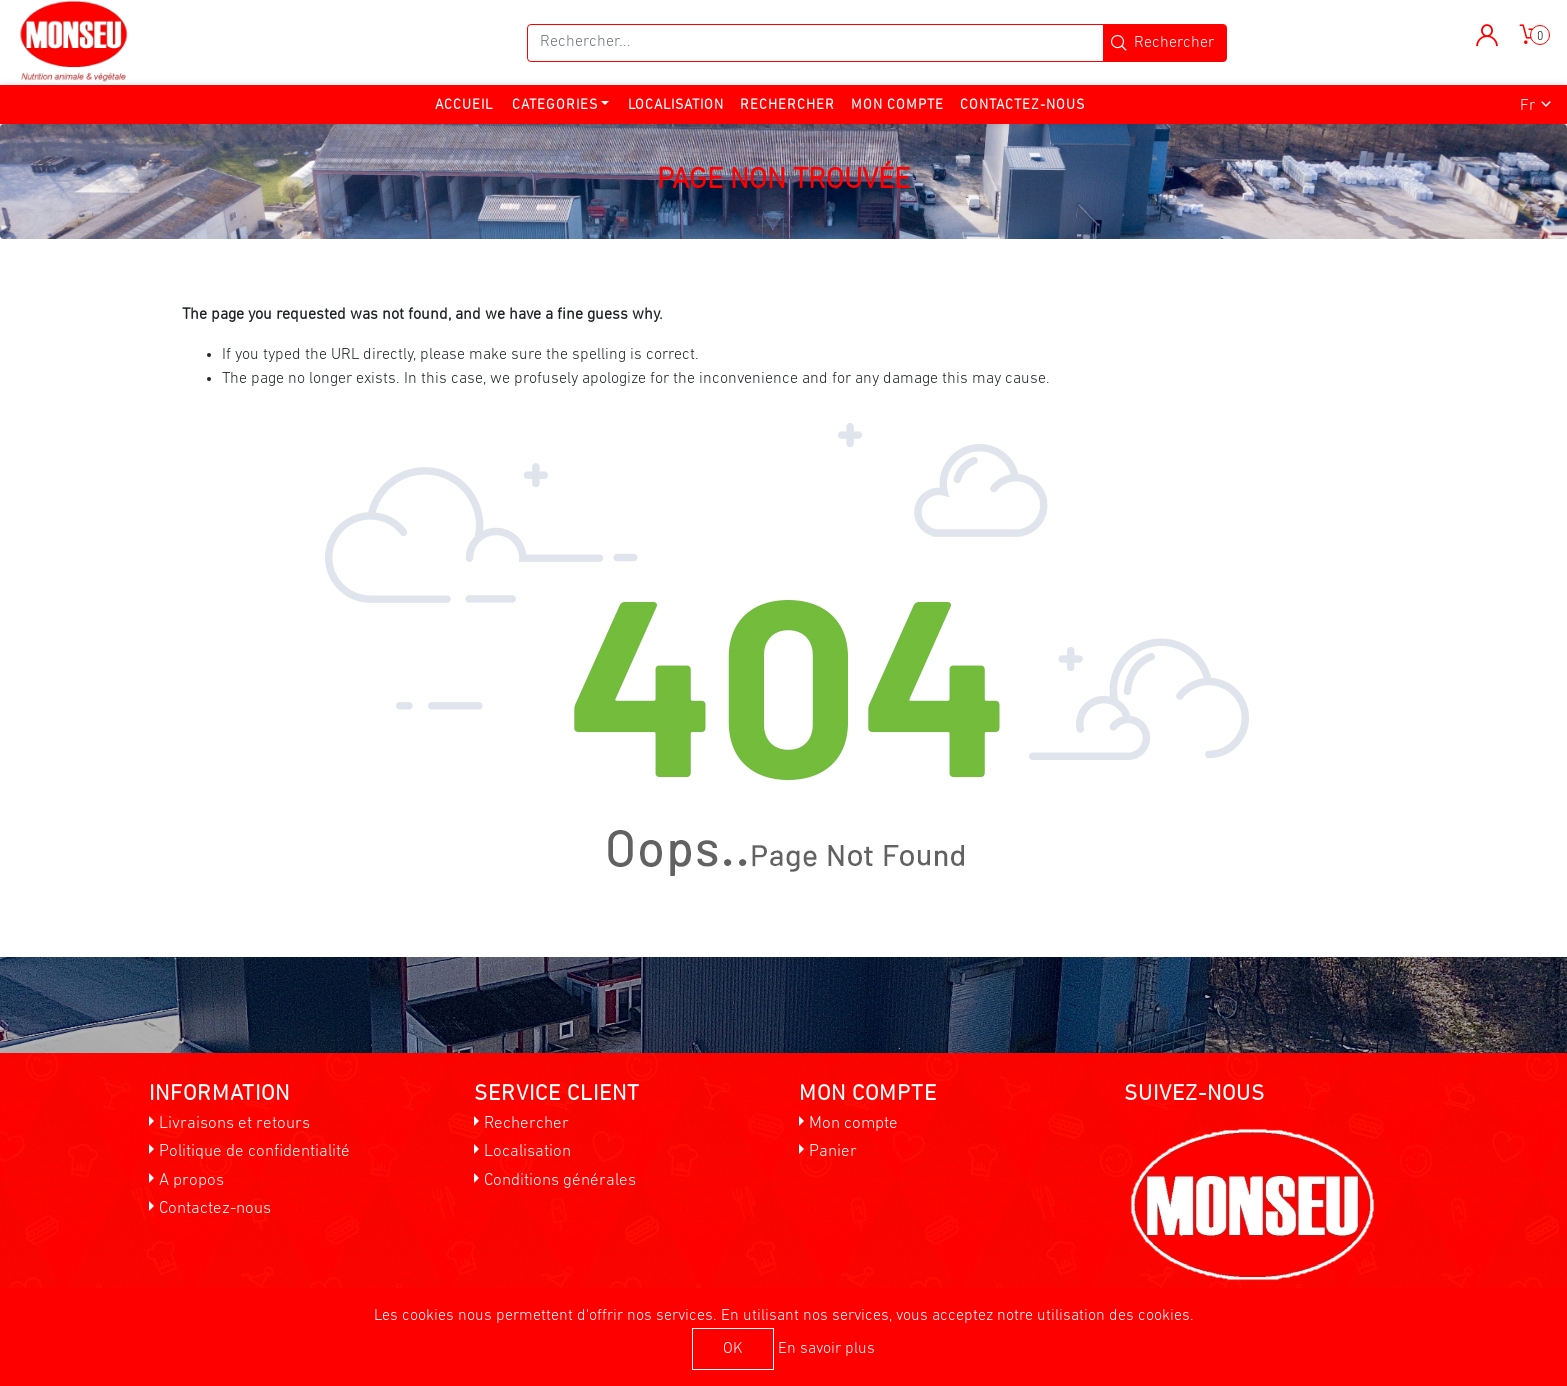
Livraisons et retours (234, 1123)
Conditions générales (560, 1180)
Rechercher (787, 105)
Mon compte (897, 105)
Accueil (464, 105)
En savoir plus (826, 1349)
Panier (833, 1151)
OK (733, 1349)
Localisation (676, 105)
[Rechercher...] (815, 43)
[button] (1487, 35)
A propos (191, 1180)
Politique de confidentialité (254, 1151)
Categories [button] (555, 105)
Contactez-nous (1022, 105)
